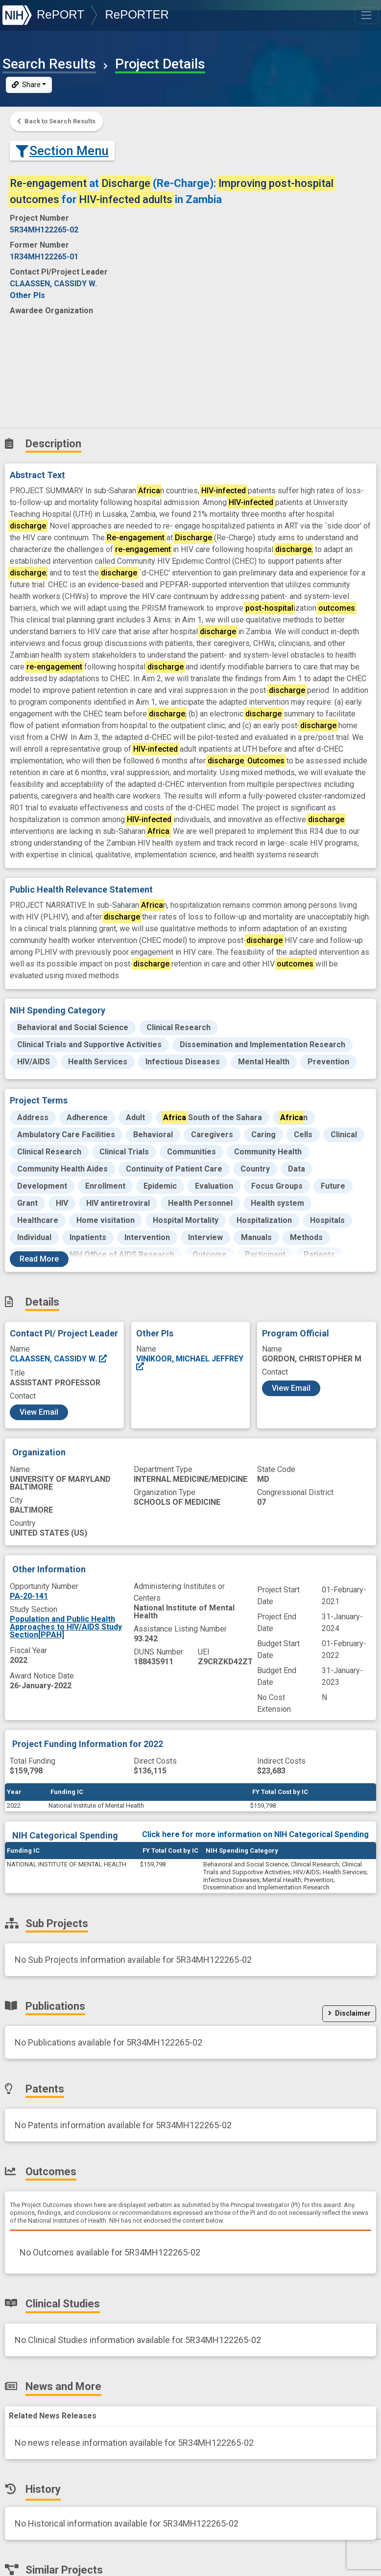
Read (39, 1259)
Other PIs (27, 295)
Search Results (49, 64)
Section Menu (62, 150)
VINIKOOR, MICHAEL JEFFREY (189, 1362)
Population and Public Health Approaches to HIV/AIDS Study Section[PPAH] (66, 1626)
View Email (39, 1412)
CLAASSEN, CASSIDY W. (59, 1358)
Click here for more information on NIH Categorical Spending (255, 1834)
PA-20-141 (29, 1596)
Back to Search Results (56, 121)
